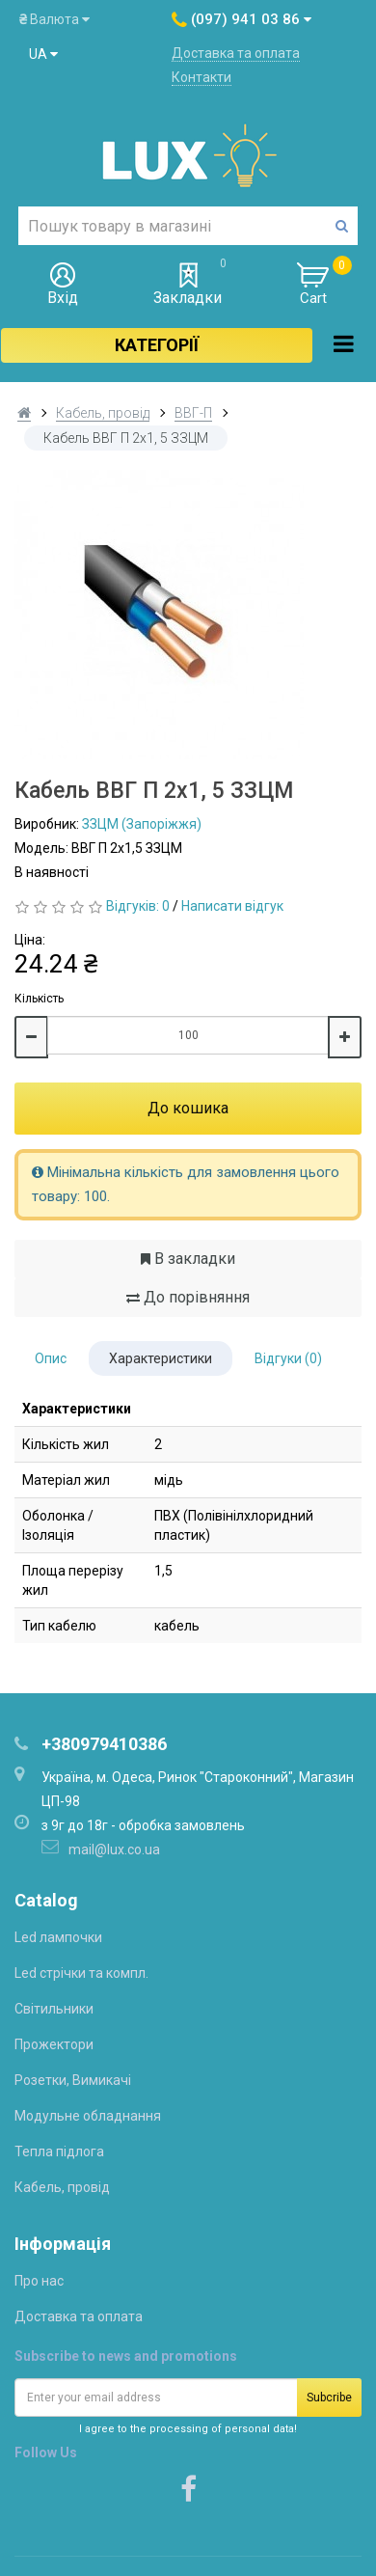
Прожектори (54, 2044)
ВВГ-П (193, 413)
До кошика (188, 1108)
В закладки (188, 1258)
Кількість (39, 998)
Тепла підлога (59, 2151)
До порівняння (188, 1297)
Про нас (39, 2280)
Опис (51, 1358)
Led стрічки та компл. (81, 1973)
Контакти (201, 77)
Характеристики (160, 1358)
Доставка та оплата (236, 53)
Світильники (54, 2008)
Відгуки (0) (288, 1358)
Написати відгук (232, 906)
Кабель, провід (102, 413)
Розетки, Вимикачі (72, 2080)
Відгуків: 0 (138, 906)
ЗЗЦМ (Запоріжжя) (141, 824)
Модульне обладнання (87, 2116)
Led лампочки (58, 1937)
